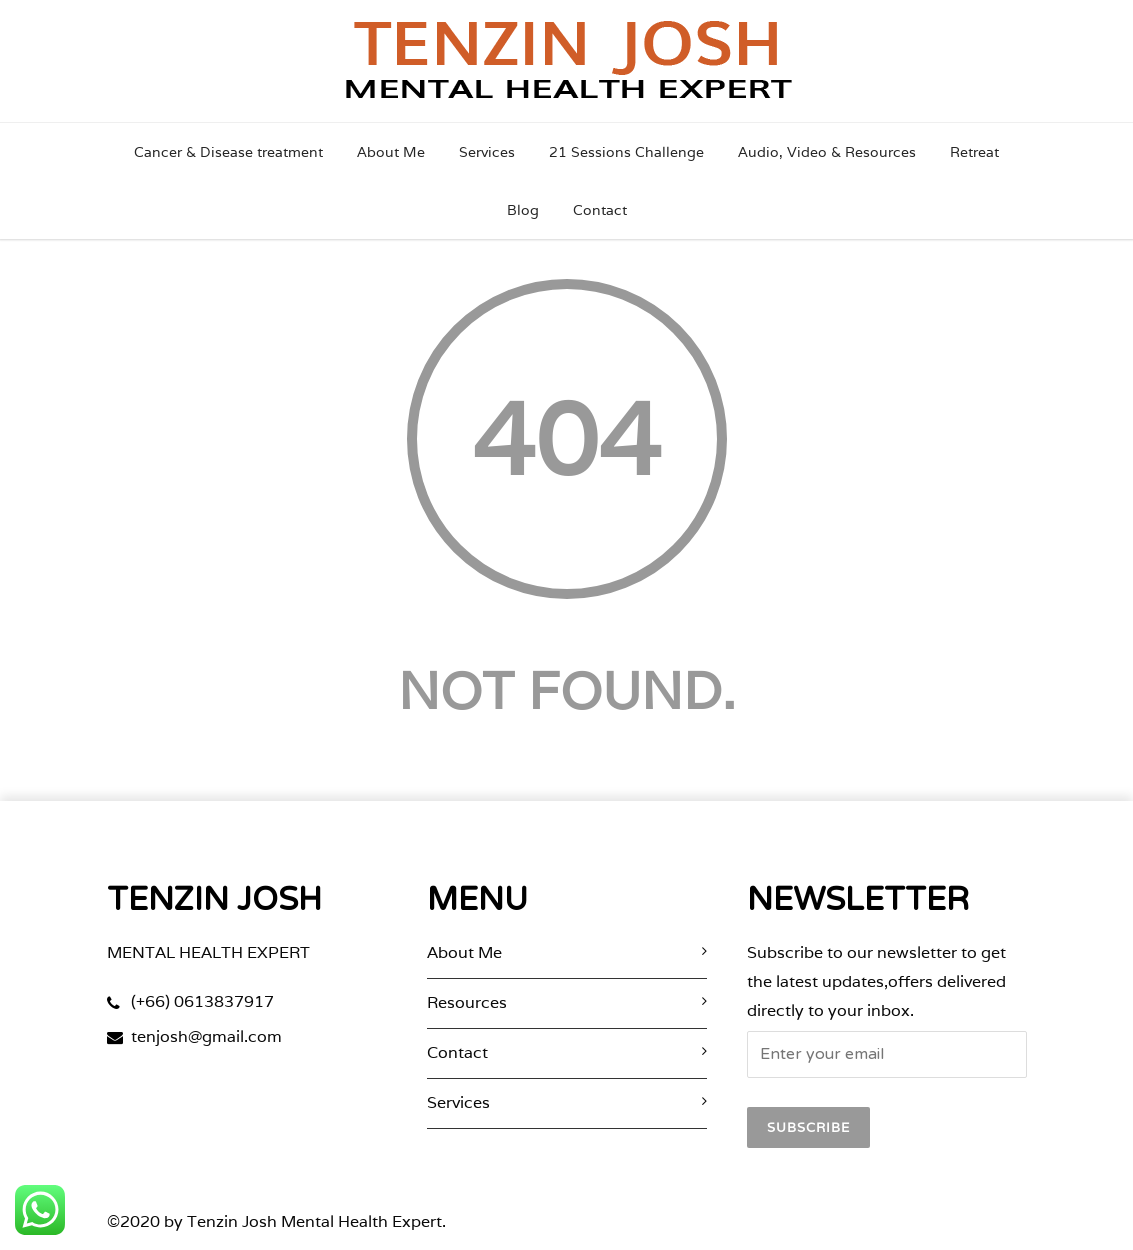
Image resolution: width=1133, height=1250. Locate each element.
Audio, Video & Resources (827, 152)
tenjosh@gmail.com (206, 1036)
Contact (600, 210)
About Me (391, 152)
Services (487, 152)
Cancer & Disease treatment (228, 152)
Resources (467, 1002)
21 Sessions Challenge (626, 152)
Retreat (974, 152)
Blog (523, 210)
